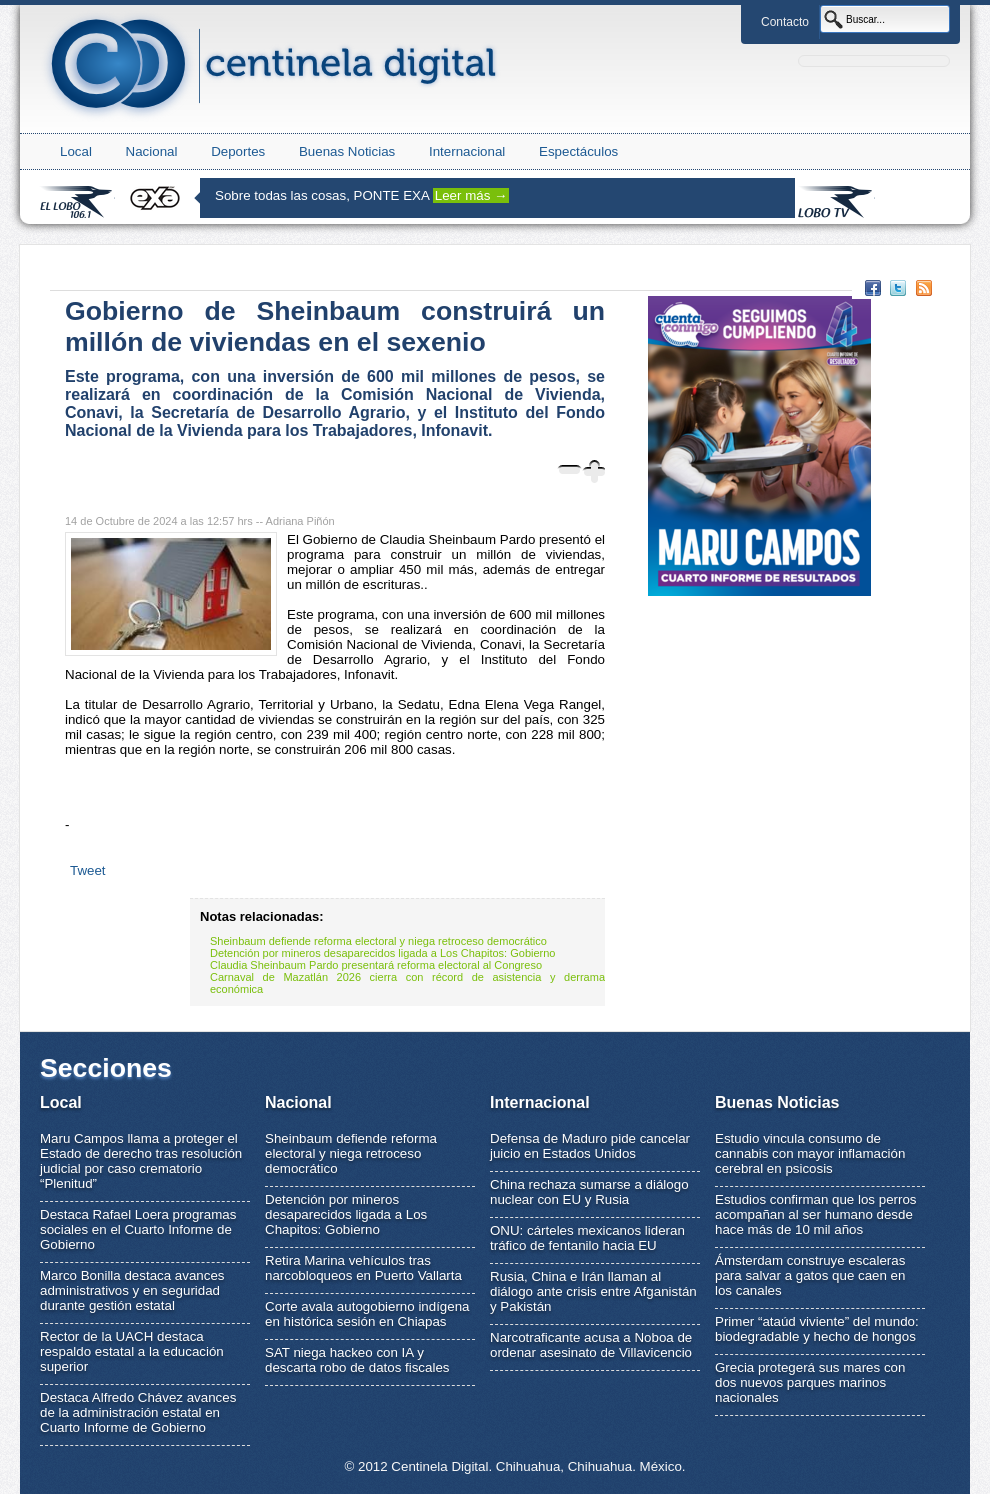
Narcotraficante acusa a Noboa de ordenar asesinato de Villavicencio (591, 1345)
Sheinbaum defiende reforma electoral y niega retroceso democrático (378, 941)
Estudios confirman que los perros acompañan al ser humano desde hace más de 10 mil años (816, 1214)
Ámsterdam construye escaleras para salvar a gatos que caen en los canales (810, 1275)
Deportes (238, 151)
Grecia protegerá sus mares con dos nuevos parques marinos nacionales (810, 1382)
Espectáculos (578, 151)
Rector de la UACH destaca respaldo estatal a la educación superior (132, 1351)
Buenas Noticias (347, 151)
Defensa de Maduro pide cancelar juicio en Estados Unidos (590, 1146)
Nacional (152, 151)
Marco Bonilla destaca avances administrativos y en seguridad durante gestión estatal (132, 1290)
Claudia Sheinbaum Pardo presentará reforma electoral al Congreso (376, 965)
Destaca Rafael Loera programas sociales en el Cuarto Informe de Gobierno (138, 1229)
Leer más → (471, 195)
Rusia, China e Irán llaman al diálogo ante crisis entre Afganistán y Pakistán (593, 1291)
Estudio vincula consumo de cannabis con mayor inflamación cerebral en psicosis (810, 1153)
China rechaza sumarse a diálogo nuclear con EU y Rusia (589, 1192)
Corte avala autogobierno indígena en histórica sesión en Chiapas (367, 1314)
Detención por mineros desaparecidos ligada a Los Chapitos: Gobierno (383, 953)
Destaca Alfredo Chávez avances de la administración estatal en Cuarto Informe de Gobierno (138, 1412)
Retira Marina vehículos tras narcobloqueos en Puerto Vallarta (363, 1268)
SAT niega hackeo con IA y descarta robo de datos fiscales (357, 1360)
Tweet (88, 870)
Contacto (785, 22)
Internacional (467, 151)
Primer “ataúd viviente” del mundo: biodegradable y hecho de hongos (817, 1329)
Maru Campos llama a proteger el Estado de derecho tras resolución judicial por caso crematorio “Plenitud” (141, 1161)
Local (76, 151)
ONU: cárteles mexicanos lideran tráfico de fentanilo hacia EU (587, 1238)
